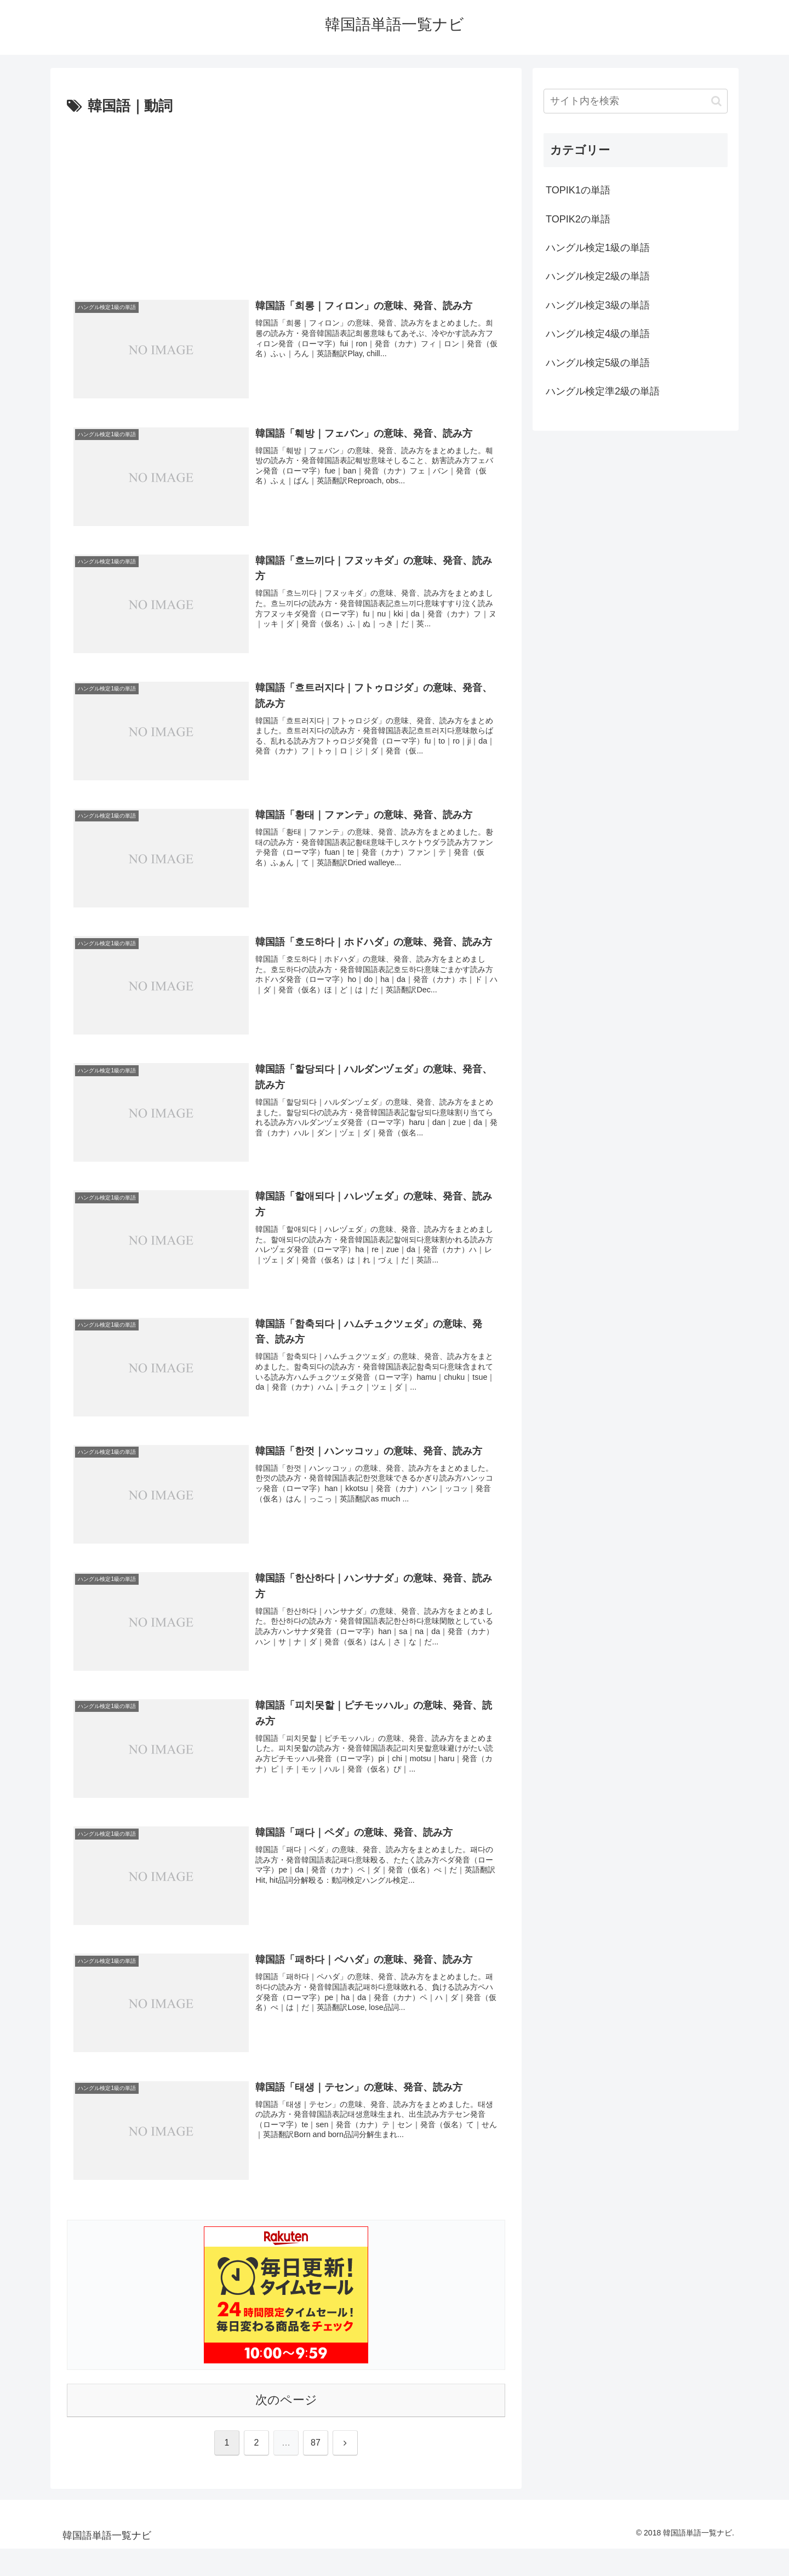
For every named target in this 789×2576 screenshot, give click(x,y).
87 (316, 2442)
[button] (716, 101)
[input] (636, 101)
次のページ (286, 2400)
